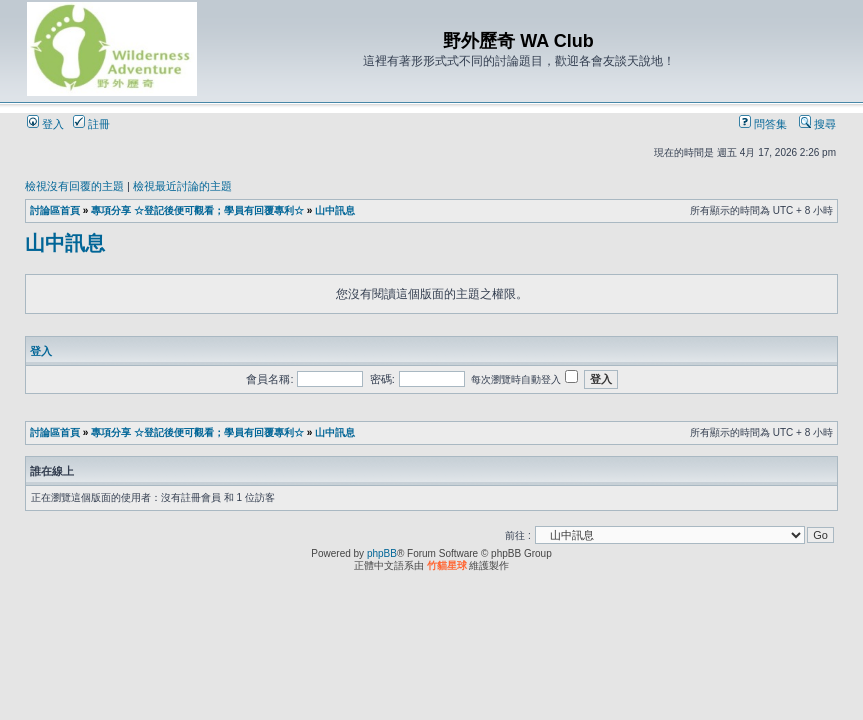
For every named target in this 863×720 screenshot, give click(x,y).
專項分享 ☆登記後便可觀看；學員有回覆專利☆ (197, 210)
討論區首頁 (55, 210)
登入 (45, 124)
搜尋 (817, 124)
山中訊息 (335, 210)
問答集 (763, 124)
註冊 (91, 124)
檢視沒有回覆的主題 (74, 186)
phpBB (382, 553)
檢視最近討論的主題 (182, 186)
